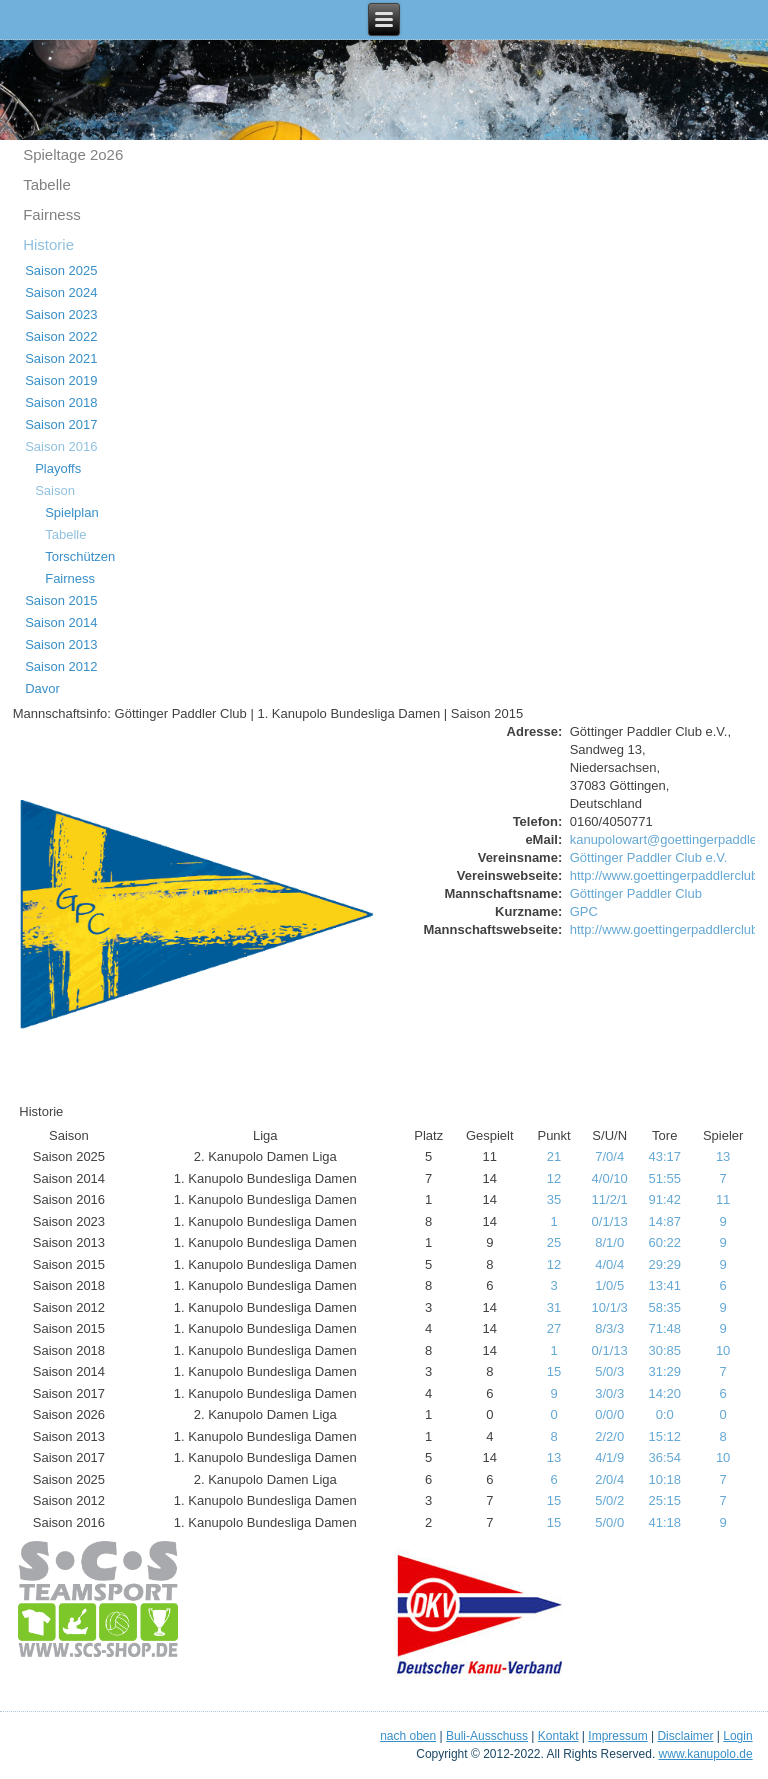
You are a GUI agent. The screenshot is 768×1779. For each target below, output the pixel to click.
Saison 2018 (61, 402)
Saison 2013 (61, 644)
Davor (42, 688)
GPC (584, 911)
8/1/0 (609, 1242)
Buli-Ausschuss (487, 1736)
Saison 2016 (61, 446)
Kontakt (558, 1736)
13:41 (664, 1285)
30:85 (664, 1350)
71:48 (664, 1328)
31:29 (664, 1371)
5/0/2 (609, 1500)
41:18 (664, 1522)
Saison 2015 (61, 600)
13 (723, 1156)
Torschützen (80, 556)
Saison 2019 (61, 380)
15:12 (664, 1436)
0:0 (665, 1414)
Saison (55, 490)
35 (554, 1199)
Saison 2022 (61, 336)
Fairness (52, 214)
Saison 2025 (61, 270)
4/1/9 (609, 1457)
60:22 (664, 1242)
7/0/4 (609, 1156)
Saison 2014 (61, 622)
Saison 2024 (61, 292)
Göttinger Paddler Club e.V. (649, 857)
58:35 (664, 1307)
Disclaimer (685, 1736)
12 (554, 1178)
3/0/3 (609, 1393)
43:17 (664, 1156)
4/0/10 (610, 1178)
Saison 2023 (61, 314)
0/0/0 (609, 1414)
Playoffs (58, 468)
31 (554, 1307)
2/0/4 (609, 1479)
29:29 (664, 1264)
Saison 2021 (61, 358)
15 (554, 1371)
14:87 (664, 1221)
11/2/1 (610, 1199)
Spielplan (72, 512)
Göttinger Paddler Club (636, 893)
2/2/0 (609, 1436)
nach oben (408, 1736)
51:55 (664, 1178)
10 (723, 1350)
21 (554, 1156)
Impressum (617, 1736)
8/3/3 (609, 1328)
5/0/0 (609, 1522)
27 (554, 1328)
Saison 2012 (61, 666)
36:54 (664, 1457)
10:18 (664, 1479)
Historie (48, 244)
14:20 (664, 1393)
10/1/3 (610, 1307)
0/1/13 (610, 1221)
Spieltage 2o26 (73, 154)
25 (554, 1242)
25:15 (664, 1500)
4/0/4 (609, 1264)
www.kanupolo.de (706, 1754)
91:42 (664, 1199)
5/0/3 (609, 1371)
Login (737, 1736)
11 (723, 1199)
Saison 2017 (61, 424)
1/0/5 (609, 1285)
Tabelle (47, 184)
